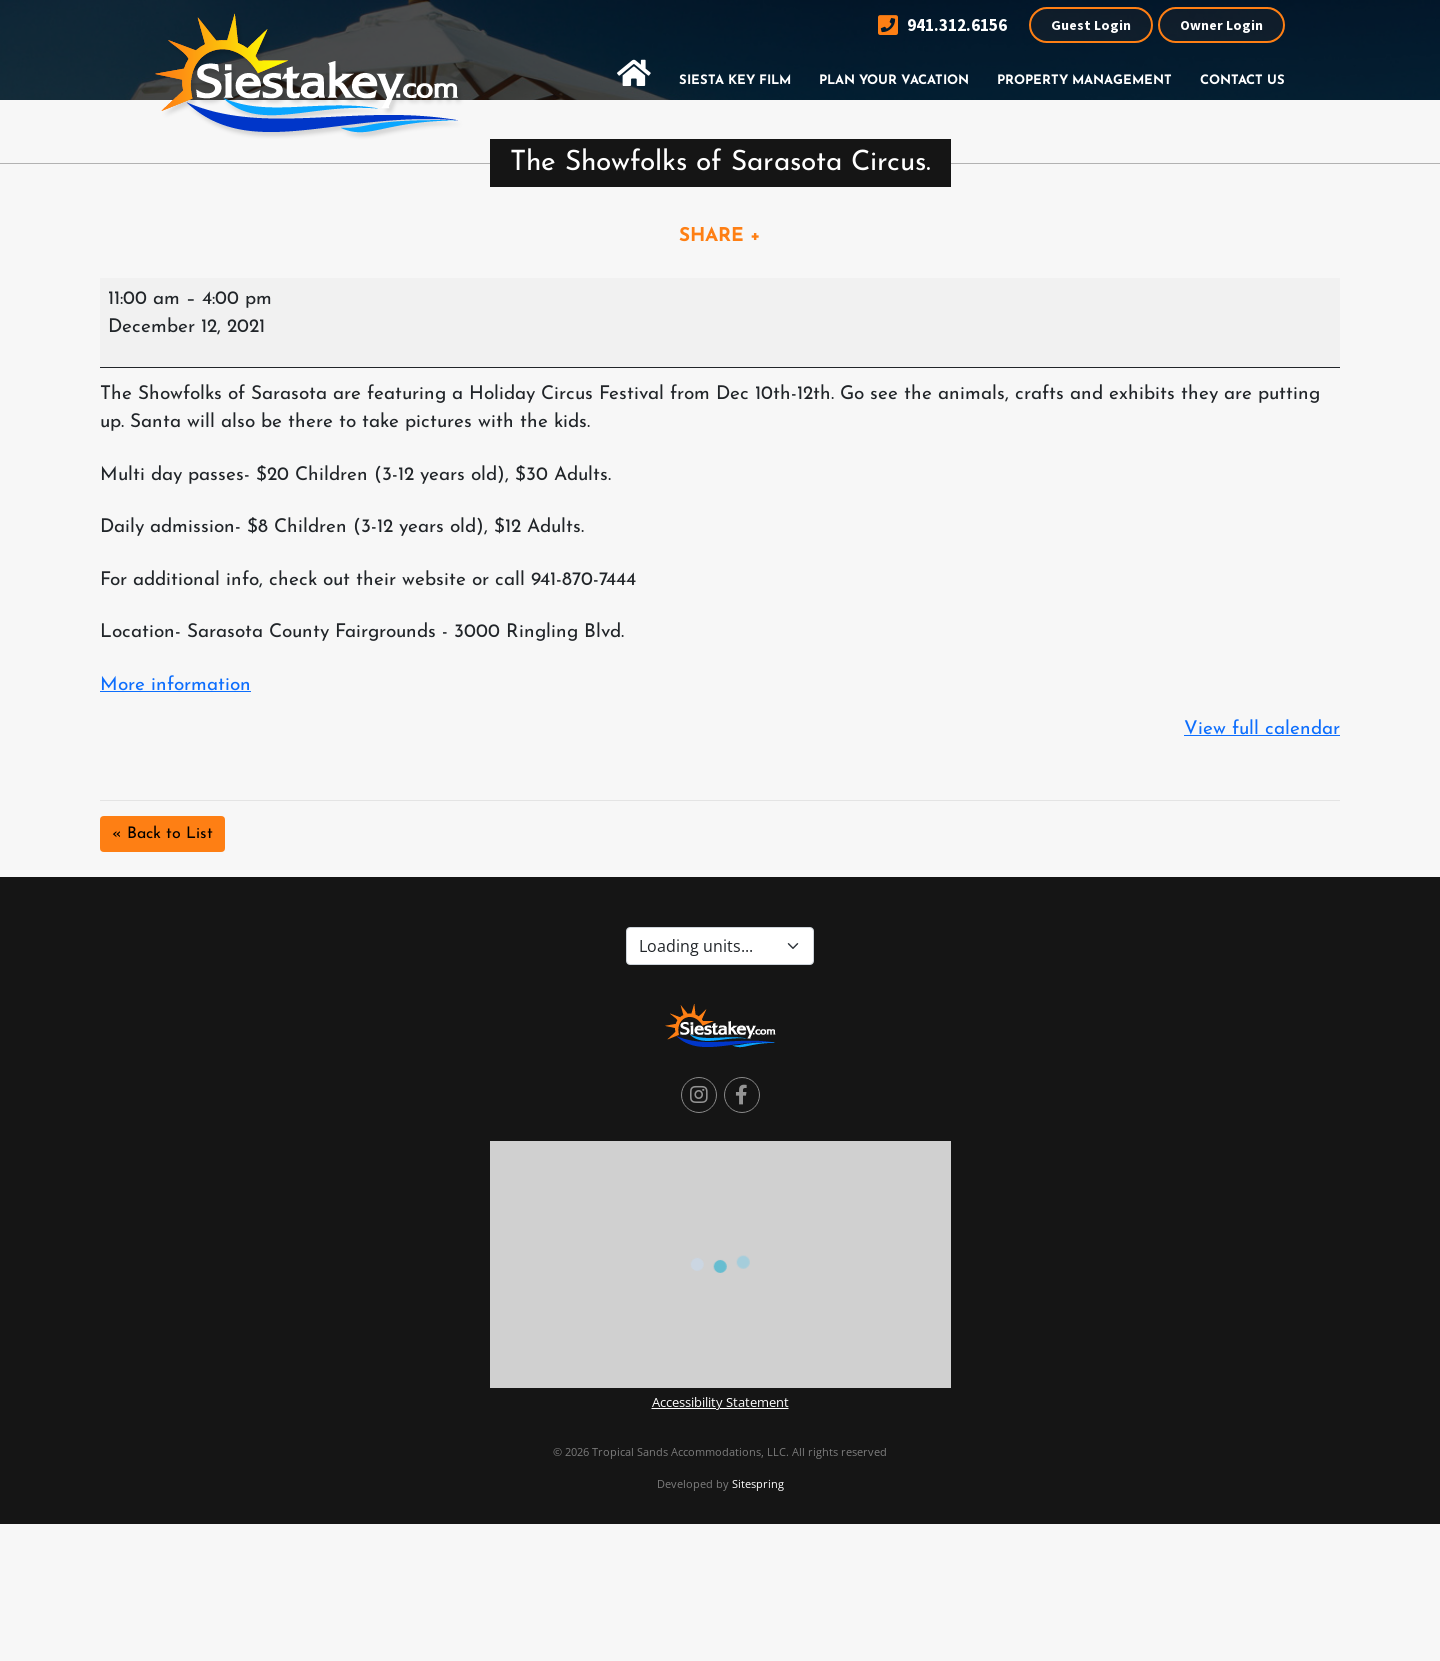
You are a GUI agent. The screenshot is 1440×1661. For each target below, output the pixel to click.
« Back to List (162, 834)
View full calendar (1262, 729)
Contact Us (1242, 80)
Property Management (1084, 80)
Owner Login (1221, 25)
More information (175, 685)
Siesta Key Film (735, 80)
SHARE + (720, 236)
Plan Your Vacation (894, 80)
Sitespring (758, 1483)
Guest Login (1091, 25)
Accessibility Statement (720, 1402)
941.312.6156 (942, 25)
